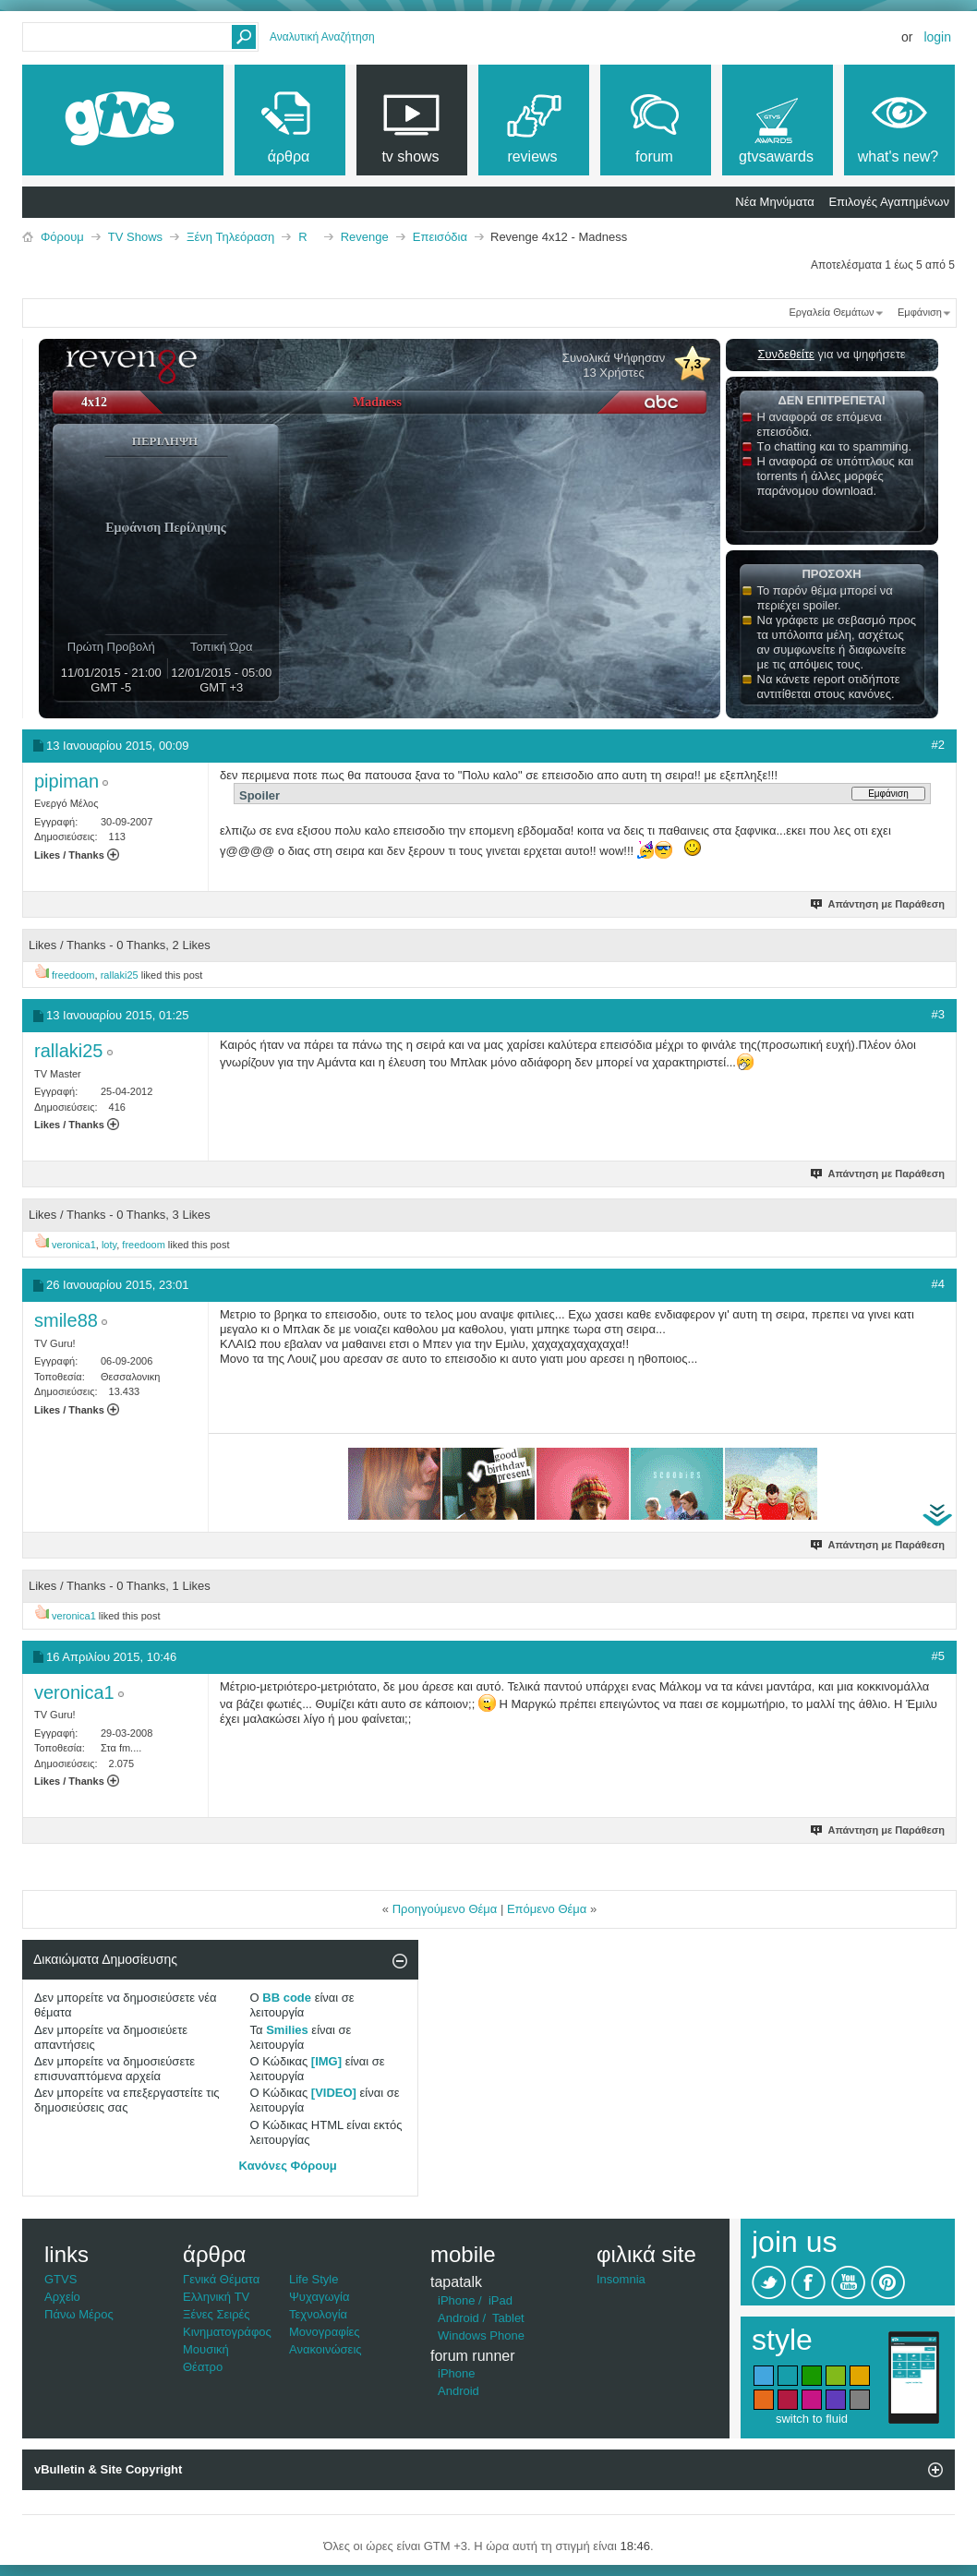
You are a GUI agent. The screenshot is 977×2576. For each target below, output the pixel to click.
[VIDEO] (333, 2093)
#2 (938, 745)
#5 (938, 1656)
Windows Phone (481, 2335)
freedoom (73, 975)
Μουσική (206, 2349)
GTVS (60, 2279)
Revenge (365, 237)
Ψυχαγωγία (319, 2297)
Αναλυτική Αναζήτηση (322, 36)
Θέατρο (203, 2367)
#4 (938, 1284)
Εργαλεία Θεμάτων (831, 312)
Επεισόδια (440, 237)
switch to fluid (812, 2419)
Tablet (508, 2318)
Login (937, 37)
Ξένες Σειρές (216, 2314)
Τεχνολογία (318, 2314)
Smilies (287, 2030)
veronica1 (74, 1244)
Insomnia (621, 2279)
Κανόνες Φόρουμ (288, 2166)
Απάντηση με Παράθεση (879, 903)
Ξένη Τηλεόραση (230, 237)
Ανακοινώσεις (325, 2349)
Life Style (313, 2279)
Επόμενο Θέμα (546, 1909)
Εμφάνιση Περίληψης (165, 528)
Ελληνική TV (216, 2297)
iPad (500, 2300)
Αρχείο (62, 2297)
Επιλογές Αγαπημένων (888, 202)
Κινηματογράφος (227, 2332)
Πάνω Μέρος (79, 2314)
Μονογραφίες (324, 2332)
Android (458, 2318)
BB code (286, 1997)
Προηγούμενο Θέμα (445, 1909)
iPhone (456, 2300)
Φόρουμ (62, 237)
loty (109, 1244)
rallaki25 (120, 975)
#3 (938, 1014)
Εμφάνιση (920, 312)
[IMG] (326, 2061)
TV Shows (135, 237)
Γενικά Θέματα (221, 2279)
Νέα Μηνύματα (774, 202)
